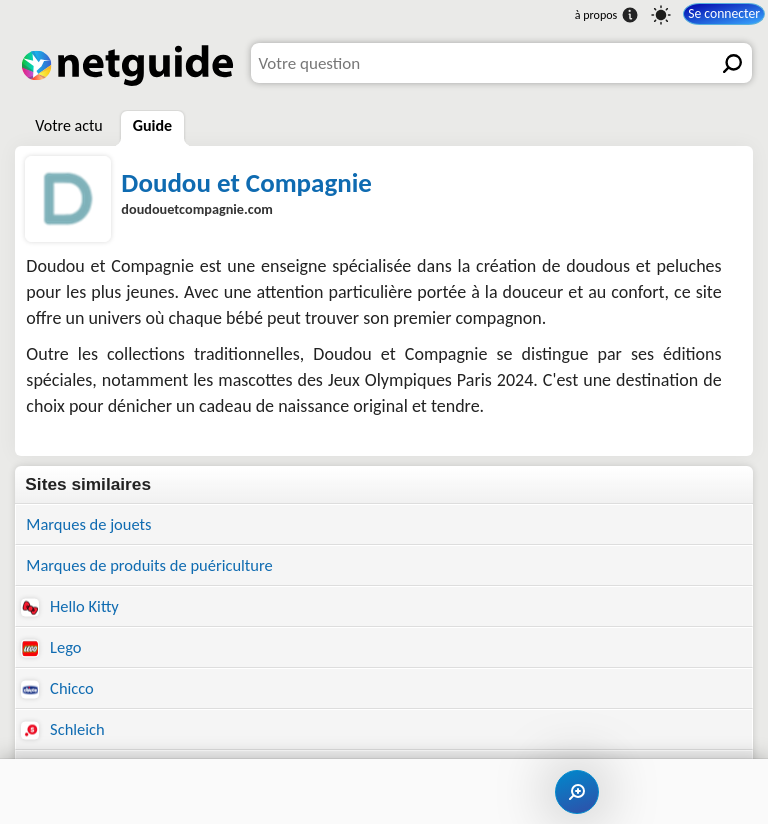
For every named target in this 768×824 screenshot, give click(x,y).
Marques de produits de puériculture (155, 566)
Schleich (64, 735)
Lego (52, 650)
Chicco (58, 692)
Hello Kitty (71, 608)
